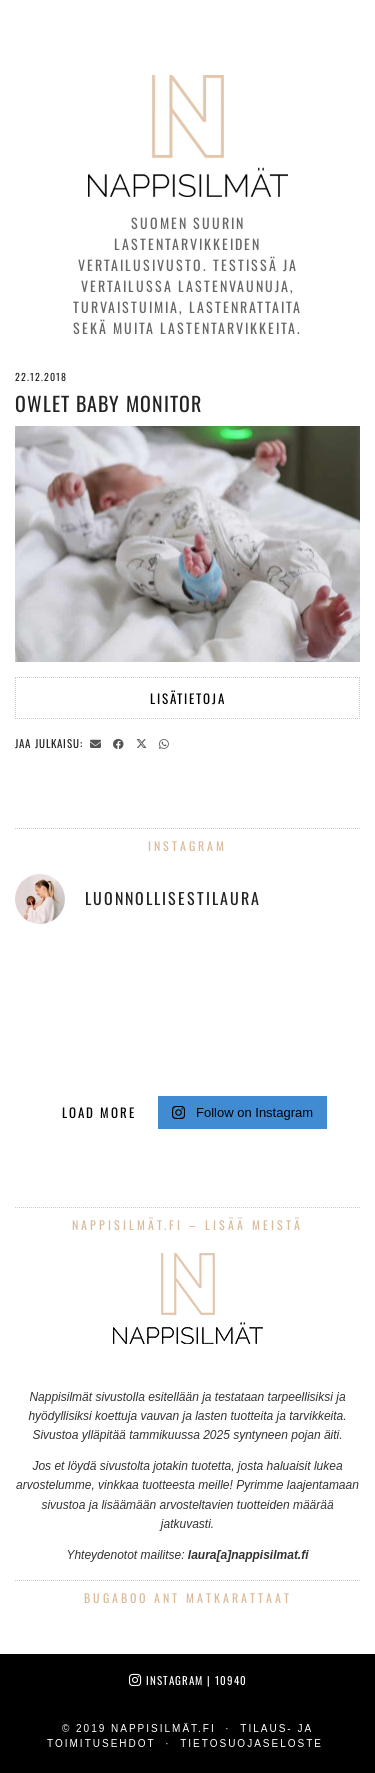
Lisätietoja (188, 698)
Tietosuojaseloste (251, 1743)
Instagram (188, 1680)
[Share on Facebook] (121, 742)
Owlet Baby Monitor (108, 403)
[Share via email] (98, 742)
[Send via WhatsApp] (167, 742)
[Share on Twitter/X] (144, 742)
